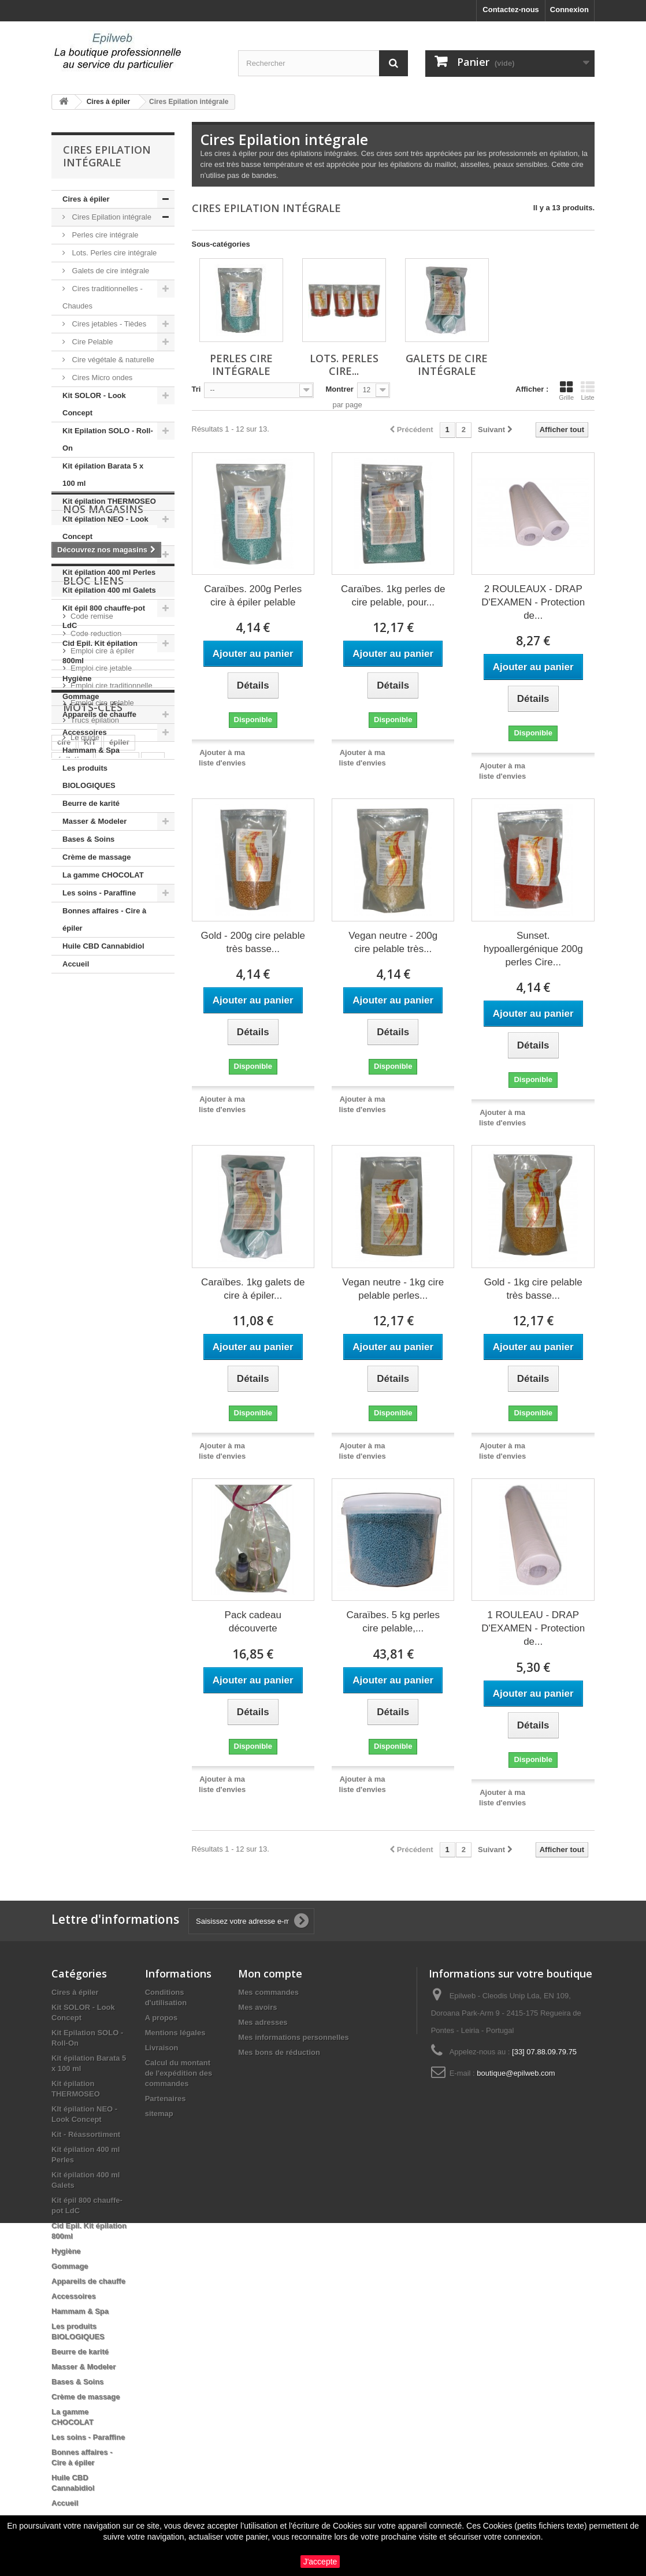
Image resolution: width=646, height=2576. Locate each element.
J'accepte (320, 2561)
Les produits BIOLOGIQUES (89, 777)
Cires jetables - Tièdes (108, 323)
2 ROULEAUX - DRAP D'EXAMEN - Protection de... (533, 602)
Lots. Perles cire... (344, 364)
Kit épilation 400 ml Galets (109, 590)
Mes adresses (262, 2022)
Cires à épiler (86, 199)
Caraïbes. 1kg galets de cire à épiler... (253, 1289)
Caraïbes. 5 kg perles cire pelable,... (393, 1621)
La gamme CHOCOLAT (103, 875)
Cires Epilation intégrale (110, 217)
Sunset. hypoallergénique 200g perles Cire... (533, 949)
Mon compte (270, 1973)
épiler (119, 1322)
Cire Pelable (91, 341)
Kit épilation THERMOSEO (109, 501)
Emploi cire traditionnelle (111, 1191)
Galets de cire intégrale (109, 270)
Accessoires (84, 732)
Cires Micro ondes (101, 377)
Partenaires (165, 2098)
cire (63, 1322)
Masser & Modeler (94, 821)
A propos (161, 2017)
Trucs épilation (94, 1226)
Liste (588, 390)
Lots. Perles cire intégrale (113, 252)
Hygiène (77, 678)
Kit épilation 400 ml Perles (108, 572)
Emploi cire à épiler (102, 1157)
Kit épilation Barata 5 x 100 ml (102, 475)
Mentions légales (175, 2032)
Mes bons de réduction (279, 2052)
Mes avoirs (257, 2007)
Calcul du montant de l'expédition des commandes (179, 2073)
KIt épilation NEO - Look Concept (105, 528)
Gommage (80, 696)
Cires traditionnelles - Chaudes (102, 297)
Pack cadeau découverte (253, 1621)
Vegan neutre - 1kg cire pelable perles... (393, 1289)
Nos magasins (103, 1008)
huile (102, 1356)
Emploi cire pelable (102, 1209)
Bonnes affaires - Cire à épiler (104, 919)
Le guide (84, 1243)
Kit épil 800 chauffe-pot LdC (103, 617)
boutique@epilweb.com (516, 2073)
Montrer (339, 389)
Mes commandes (268, 1992)
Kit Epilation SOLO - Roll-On (107, 439)
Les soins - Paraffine (99, 893)
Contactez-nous (510, 9)
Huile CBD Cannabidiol (103, 946)
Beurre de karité (91, 803)
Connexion (569, 9)
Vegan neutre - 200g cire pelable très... (392, 942)
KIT (90, 1322)
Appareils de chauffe (99, 714)
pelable (137, 1356)
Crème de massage (96, 857)
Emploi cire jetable (101, 1174)
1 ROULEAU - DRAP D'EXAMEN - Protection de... (533, 1628)
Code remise (91, 1122)
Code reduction (95, 1139)
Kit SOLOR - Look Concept (94, 404)
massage (117, 1339)
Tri (196, 389)
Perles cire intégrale (104, 235)
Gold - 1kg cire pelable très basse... (533, 1289)
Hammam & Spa (91, 750)
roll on (68, 1356)
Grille (566, 390)
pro (153, 1339)
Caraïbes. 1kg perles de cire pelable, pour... (393, 595)
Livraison (162, 2047)
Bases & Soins (88, 839)
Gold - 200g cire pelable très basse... (253, 942)
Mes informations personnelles (293, 2037)
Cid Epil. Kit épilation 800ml (100, 652)
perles (68, 1374)
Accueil (75, 964)
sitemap (159, 2113)
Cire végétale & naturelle (112, 359)
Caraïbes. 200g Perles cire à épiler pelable (253, 595)
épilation (72, 1339)
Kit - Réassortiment (96, 554)
